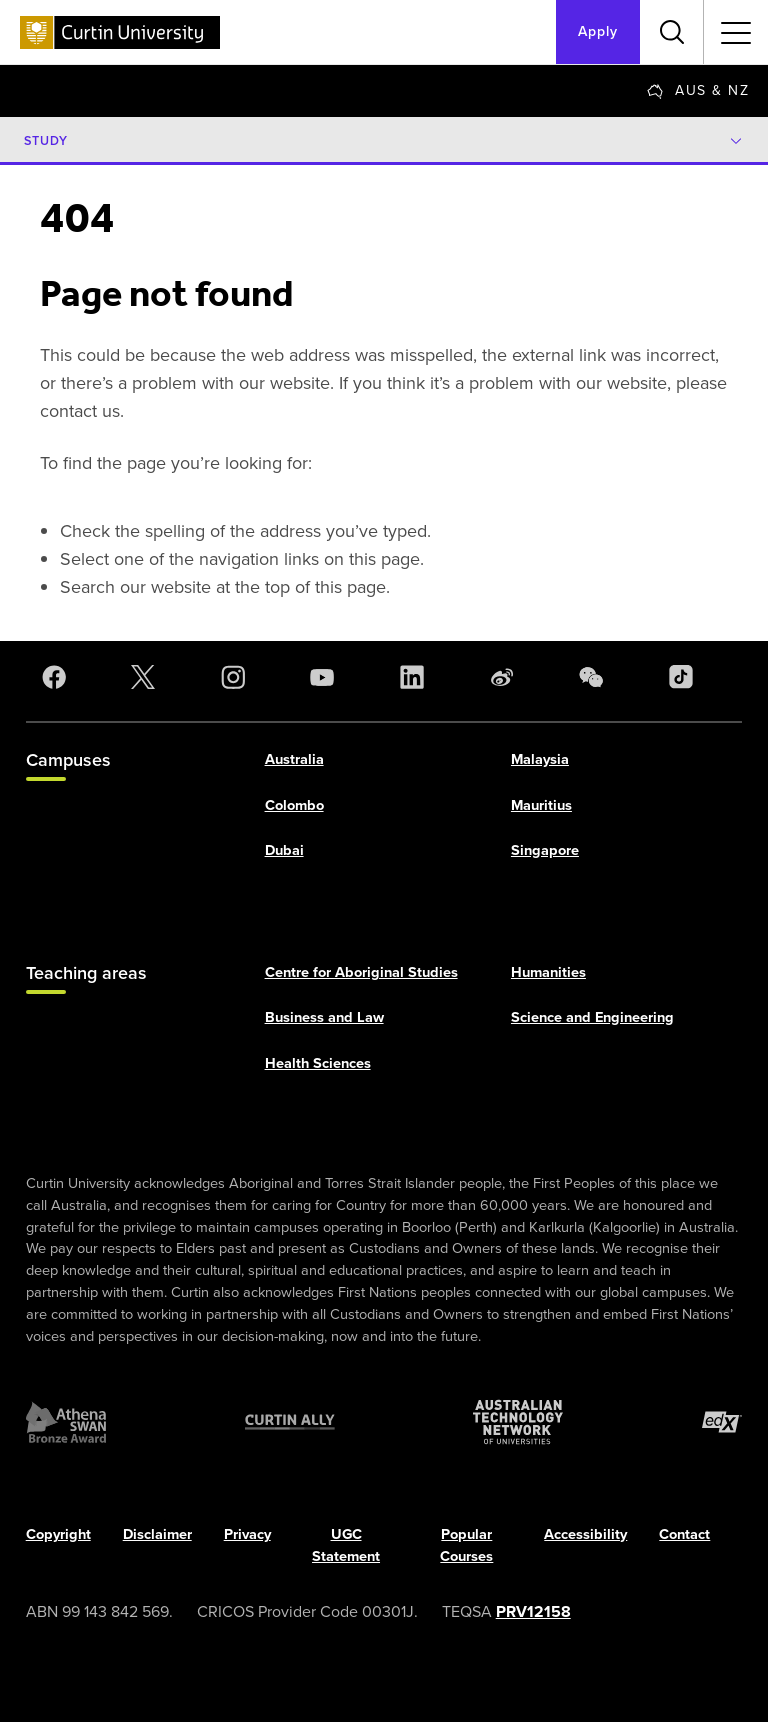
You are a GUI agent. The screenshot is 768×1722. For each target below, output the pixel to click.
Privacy (247, 1535)
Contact (684, 1535)
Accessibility (585, 1535)
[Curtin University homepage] (120, 32)
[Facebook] (58, 677)
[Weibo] (506, 677)
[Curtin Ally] (290, 1423)
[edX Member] (722, 1423)
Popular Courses (466, 1546)
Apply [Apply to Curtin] (598, 31)
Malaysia (540, 759)
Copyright (58, 1535)
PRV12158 (533, 1611)
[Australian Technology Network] (518, 1423)
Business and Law (324, 1018)
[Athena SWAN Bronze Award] (66, 1423)
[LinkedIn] (416, 677)
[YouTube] (326, 677)
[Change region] (698, 91)
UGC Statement (346, 1546)
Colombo (294, 805)
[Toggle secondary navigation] (736, 32)
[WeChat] (595, 677)
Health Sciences (318, 1064)
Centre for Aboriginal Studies (361, 972)
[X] (147, 677)
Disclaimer (157, 1535)
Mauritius (541, 805)
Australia (294, 759)
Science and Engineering (592, 1018)
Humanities (548, 972)
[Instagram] (237, 677)
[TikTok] (685, 677)
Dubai (284, 851)
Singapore (545, 851)
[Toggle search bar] (672, 32)
